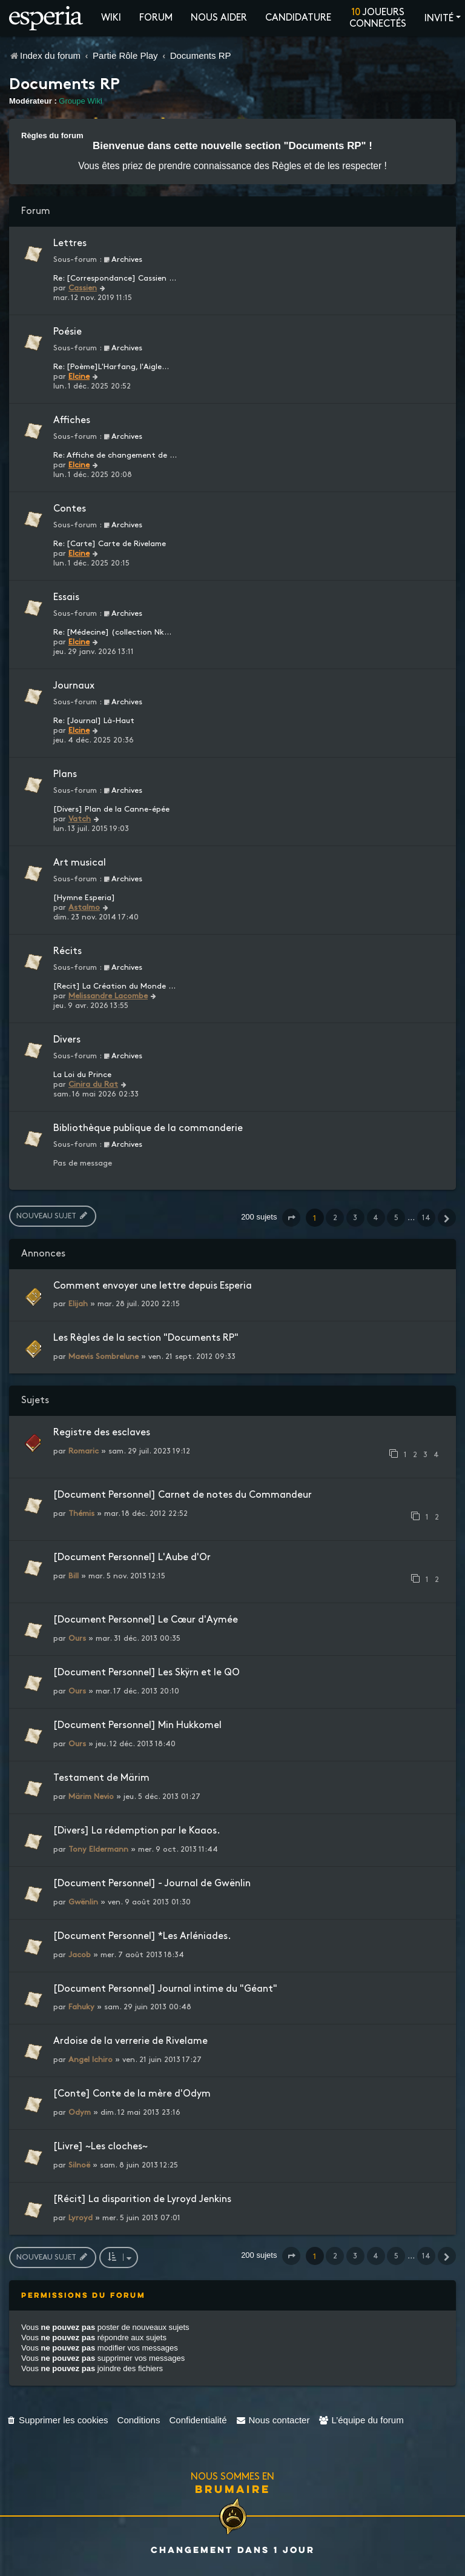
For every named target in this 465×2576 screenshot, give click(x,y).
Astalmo (84, 907)
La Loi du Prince (82, 1074)
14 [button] (426, 1217)
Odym (79, 2112)
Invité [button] (438, 18)
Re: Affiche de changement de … (115, 455)
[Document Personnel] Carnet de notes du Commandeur (182, 1495)
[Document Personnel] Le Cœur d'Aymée (145, 1619)
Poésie (67, 331)
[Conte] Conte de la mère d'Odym (132, 2093)
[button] (291, 1218)
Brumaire (233, 2488)
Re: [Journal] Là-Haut (93, 720)
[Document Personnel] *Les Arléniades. (142, 1936)
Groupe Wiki (80, 100)
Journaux (73, 685)
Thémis (81, 1513)
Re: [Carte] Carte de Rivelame (109, 543)
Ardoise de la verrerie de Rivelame (130, 2041)
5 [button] (396, 1217)
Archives (123, 259)
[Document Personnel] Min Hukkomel (137, 1725)
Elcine (79, 376)
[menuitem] (57, 2420)
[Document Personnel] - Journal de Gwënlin (152, 1883)
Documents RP (64, 85)
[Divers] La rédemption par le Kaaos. (136, 1830)
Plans (65, 774)
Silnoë (79, 2165)
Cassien (82, 288)
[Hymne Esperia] (84, 897)
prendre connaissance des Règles (230, 166)
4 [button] (375, 1217)
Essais (66, 597)
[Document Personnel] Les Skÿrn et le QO (146, 1672)
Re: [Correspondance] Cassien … (114, 278)
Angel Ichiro (90, 2059)
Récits (67, 951)
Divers (67, 1039)
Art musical (79, 862)
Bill (73, 1576)
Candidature (298, 17)
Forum (156, 17)
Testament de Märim (101, 1778)
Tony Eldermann (98, 1849)
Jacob (79, 1954)
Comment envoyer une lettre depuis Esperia (152, 1285)
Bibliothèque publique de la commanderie (148, 1128)
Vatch (79, 819)
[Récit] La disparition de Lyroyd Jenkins (142, 2199)
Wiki (111, 17)
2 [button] (335, 1217)
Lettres (70, 243)
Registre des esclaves (101, 1432)
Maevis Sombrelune (103, 1356)
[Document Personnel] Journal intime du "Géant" (165, 1989)
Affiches (71, 420)
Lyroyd (80, 2217)
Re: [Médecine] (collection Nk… (112, 632)
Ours (77, 1638)
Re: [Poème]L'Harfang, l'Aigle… (111, 366)
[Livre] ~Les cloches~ (100, 2146)
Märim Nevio (91, 1796)
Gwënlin (83, 1902)
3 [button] (355, 1217)
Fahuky (81, 2006)
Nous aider (219, 17)
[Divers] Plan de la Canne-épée (111, 809)
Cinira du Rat (93, 1084)
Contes (69, 508)
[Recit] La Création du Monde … (114, 986)
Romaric (83, 1451)
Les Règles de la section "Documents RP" (146, 1338)
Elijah (78, 1303)
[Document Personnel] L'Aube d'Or (132, 1557)
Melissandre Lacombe (108, 995)
